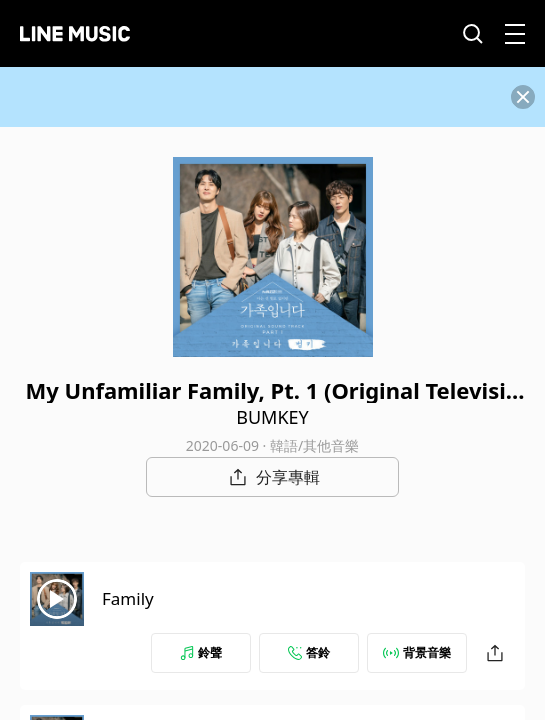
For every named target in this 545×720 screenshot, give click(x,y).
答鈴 (309, 652)
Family (128, 598)
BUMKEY (272, 417)
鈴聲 (201, 652)
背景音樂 (417, 652)
